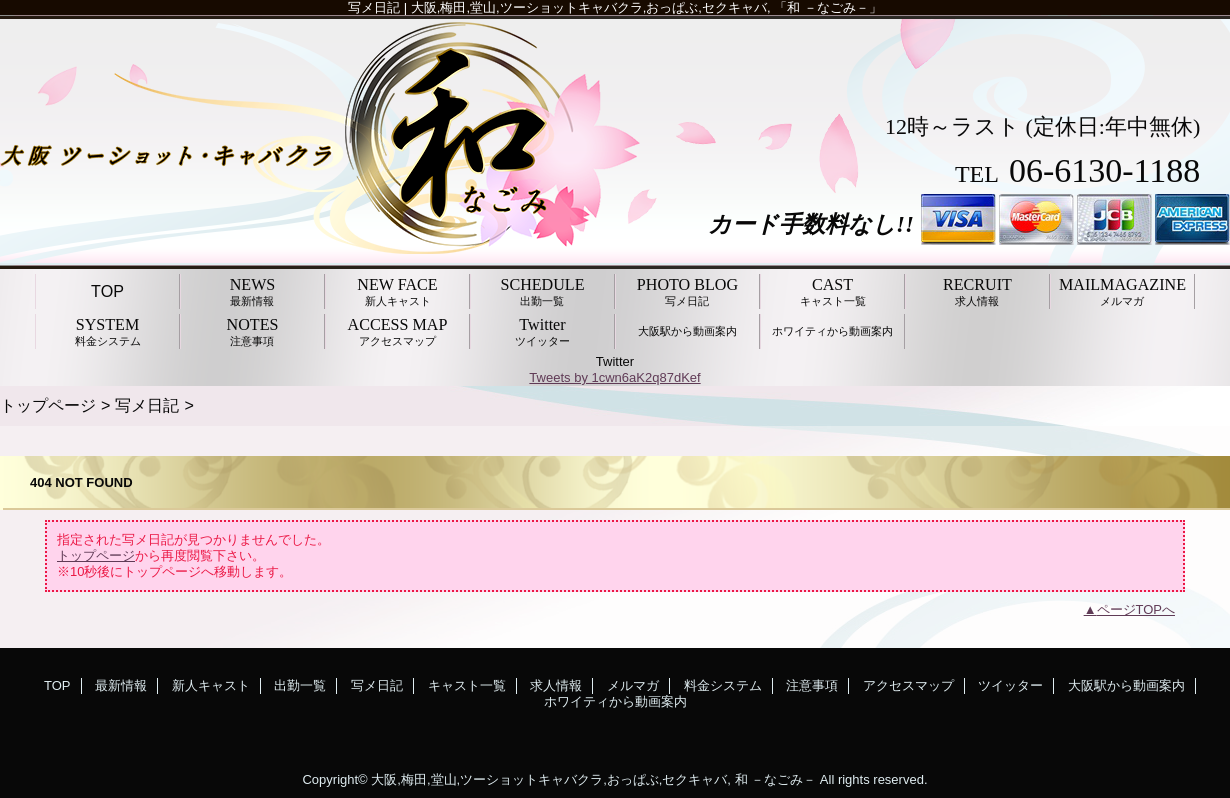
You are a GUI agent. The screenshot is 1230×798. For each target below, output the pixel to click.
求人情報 (556, 685)
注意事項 (812, 685)
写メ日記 (147, 405)
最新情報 (121, 685)
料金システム (723, 685)
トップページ (48, 405)
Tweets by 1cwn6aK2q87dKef (614, 377)
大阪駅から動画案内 (1126, 685)
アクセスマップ (908, 685)
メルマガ (633, 685)
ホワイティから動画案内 (615, 701)
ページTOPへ (1136, 609)
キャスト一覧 (467, 685)
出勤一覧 (300, 685)
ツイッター (1010, 685)
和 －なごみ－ (776, 779)
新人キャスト (211, 685)
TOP (107, 291)
